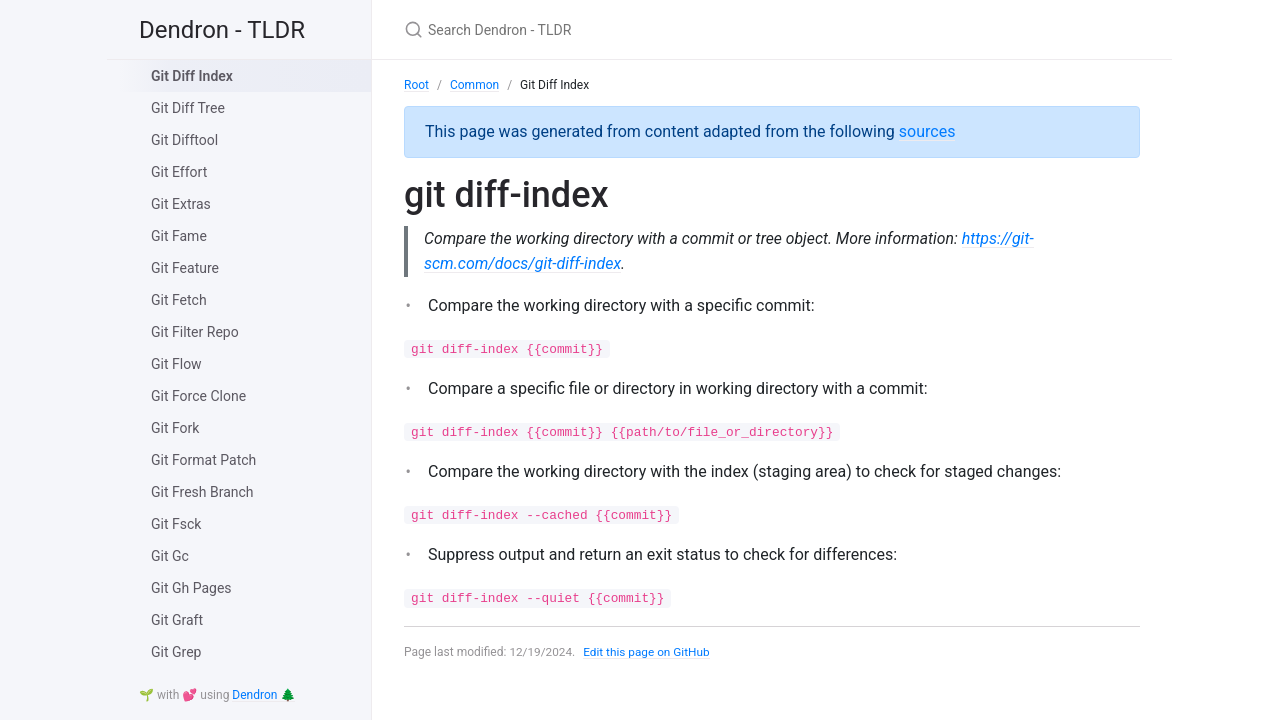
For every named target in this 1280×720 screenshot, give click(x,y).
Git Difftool (184, 140)
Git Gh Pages (191, 588)
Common (474, 85)
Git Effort (179, 172)
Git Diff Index (192, 76)
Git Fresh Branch (202, 492)
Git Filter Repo (195, 332)
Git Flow (176, 364)
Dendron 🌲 (263, 695)
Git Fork (175, 428)
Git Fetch (179, 300)
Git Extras (181, 204)
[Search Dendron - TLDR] (640, 29)
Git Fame (179, 236)
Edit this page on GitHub (648, 652)
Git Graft (177, 620)
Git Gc (170, 556)
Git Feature (185, 268)
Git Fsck (176, 524)
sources (927, 131)
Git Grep (176, 652)
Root (416, 85)
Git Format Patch (203, 460)
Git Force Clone (198, 396)
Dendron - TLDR (222, 30)
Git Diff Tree (188, 108)
